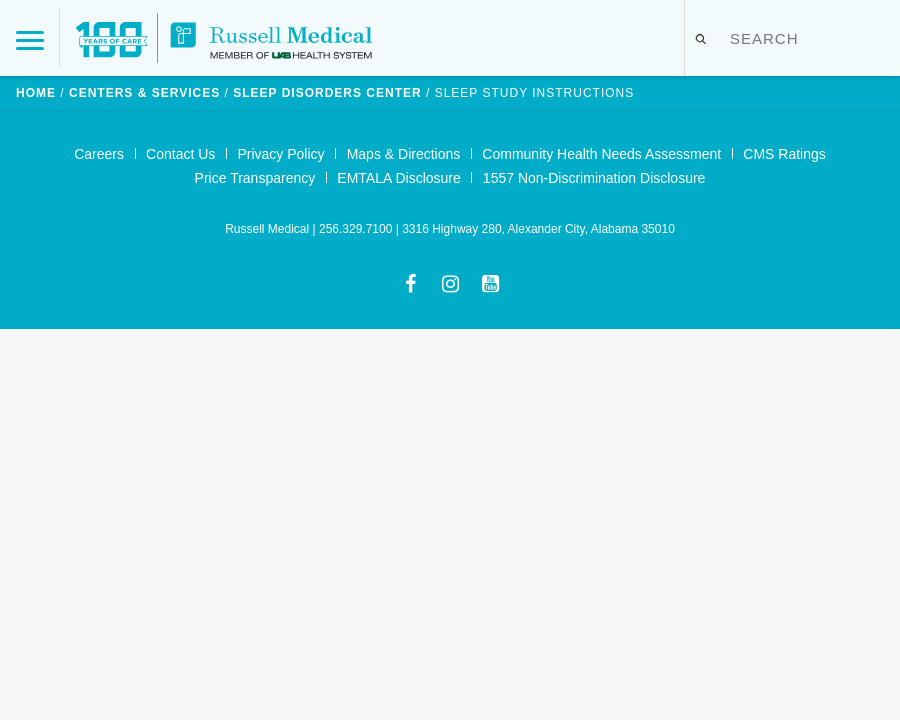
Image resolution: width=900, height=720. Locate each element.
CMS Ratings (784, 154)
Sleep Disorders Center (327, 93)
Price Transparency (255, 178)
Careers (99, 154)
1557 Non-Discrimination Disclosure (594, 178)
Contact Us (180, 154)
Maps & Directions (404, 154)
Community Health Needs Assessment (601, 154)
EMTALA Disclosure (398, 178)
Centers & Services (144, 93)
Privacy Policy (280, 154)
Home (36, 93)
